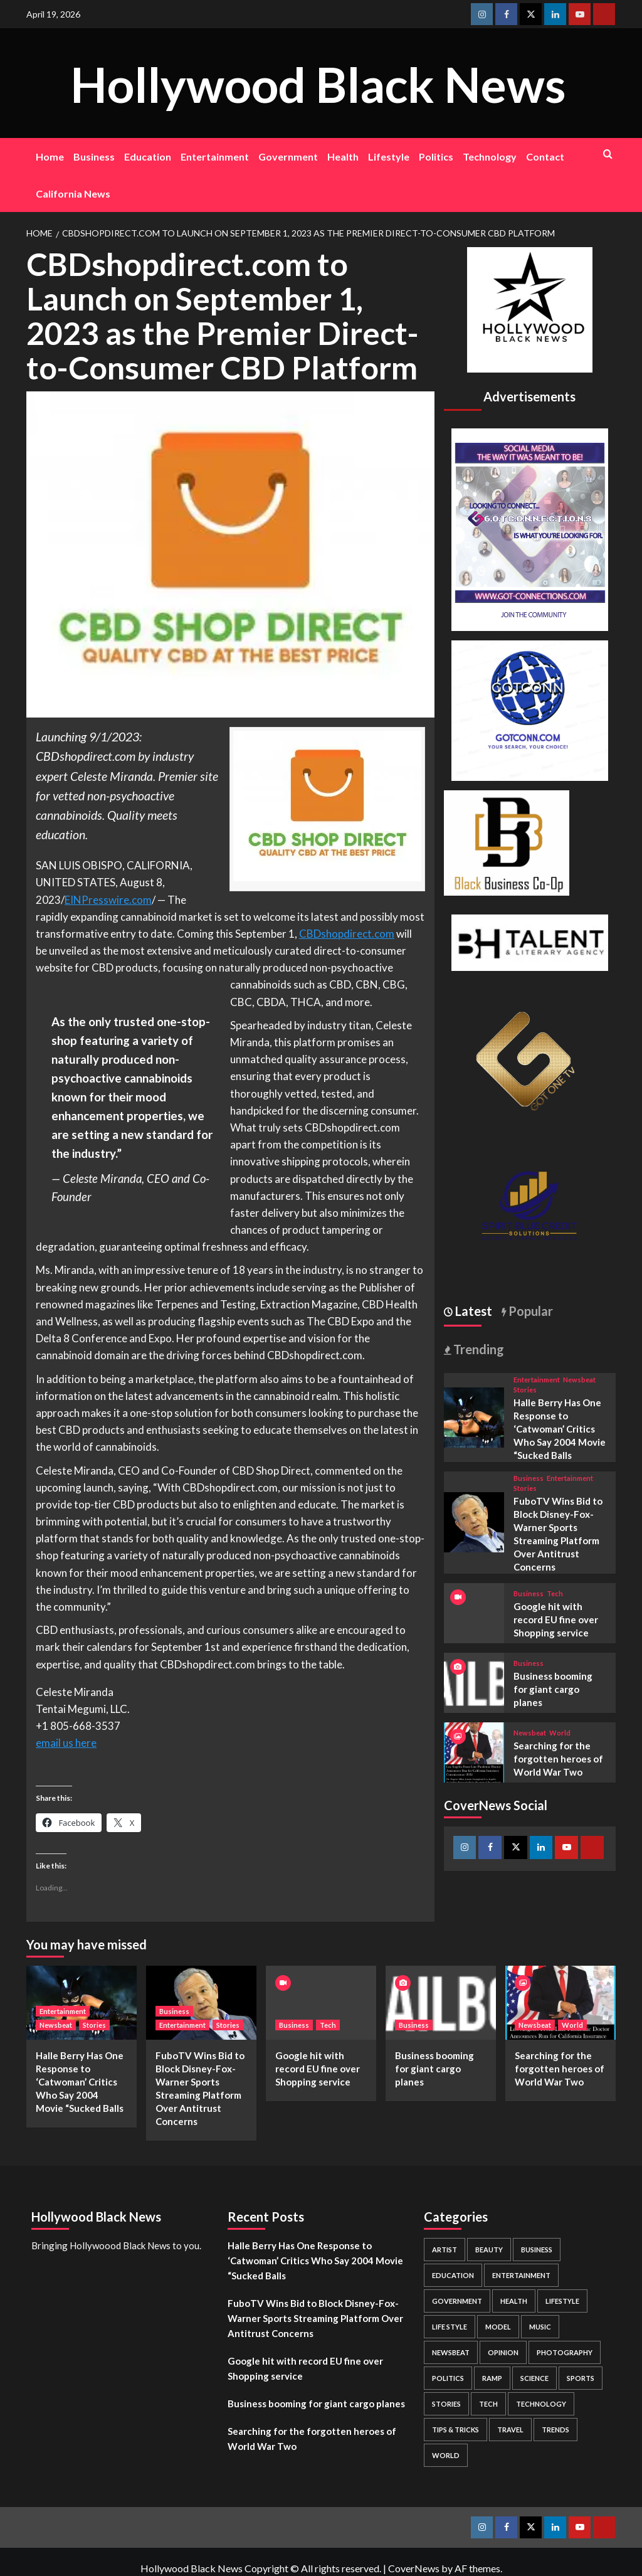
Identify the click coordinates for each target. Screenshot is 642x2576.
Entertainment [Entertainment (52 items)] (521, 2275)
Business (94, 156)
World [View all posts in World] (560, 1732)
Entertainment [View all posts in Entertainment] (536, 1379)
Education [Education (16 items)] (453, 2275)
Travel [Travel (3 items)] (510, 2429)
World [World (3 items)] (446, 2455)
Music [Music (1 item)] (540, 2327)
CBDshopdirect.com (346, 933)
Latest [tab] (472, 1310)
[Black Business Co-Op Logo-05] (506, 841)
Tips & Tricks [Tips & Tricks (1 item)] (455, 2429)
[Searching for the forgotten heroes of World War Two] (474, 1751)
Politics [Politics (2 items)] (448, 2378)
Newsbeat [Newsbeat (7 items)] (451, 2352)
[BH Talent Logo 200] (529, 941)
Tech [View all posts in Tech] (555, 1593)
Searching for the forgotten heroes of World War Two (558, 1759)
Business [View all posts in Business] (528, 1478)
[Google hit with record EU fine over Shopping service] (321, 2002)
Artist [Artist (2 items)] (444, 2249)
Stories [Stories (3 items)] (446, 2404)
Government (288, 156)
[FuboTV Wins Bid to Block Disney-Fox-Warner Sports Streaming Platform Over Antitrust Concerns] (474, 1521)
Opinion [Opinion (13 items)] (503, 2352)
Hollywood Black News (318, 82)
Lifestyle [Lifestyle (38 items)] (562, 2301)
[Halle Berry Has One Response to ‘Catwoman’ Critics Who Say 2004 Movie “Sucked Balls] (474, 1416)
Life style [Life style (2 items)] (449, 2327)
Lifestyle (388, 156)
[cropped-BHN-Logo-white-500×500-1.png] (529, 308)
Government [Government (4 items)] (457, 2301)
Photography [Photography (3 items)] (564, 2352)
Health (343, 156)
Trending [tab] (477, 1349)
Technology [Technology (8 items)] (541, 2404)
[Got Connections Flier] (529, 528)
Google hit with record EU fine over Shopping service (555, 1619)
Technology (490, 156)
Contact (545, 156)
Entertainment (215, 156)
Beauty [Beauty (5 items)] (489, 2249)
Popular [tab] (529, 1310)
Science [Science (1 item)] (534, 2378)
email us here (66, 1742)
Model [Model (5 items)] (498, 2327)
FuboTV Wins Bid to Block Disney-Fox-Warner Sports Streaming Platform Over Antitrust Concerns (315, 2318)
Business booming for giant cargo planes (552, 1689)
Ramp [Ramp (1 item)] (492, 2378)
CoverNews (413, 2568)
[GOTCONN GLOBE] (529, 709)
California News (73, 193)
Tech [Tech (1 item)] (488, 2404)
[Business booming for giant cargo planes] (474, 1681)
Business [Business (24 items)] (536, 2249)
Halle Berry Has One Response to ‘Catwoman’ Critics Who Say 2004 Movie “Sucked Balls (559, 1429)
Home (50, 156)
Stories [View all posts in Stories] (525, 1389)
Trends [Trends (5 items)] (555, 2429)
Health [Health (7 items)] (513, 2301)
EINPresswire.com (108, 899)
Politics (436, 156)
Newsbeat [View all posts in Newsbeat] (579, 1379)
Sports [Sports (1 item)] (580, 2378)
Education (147, 156)
